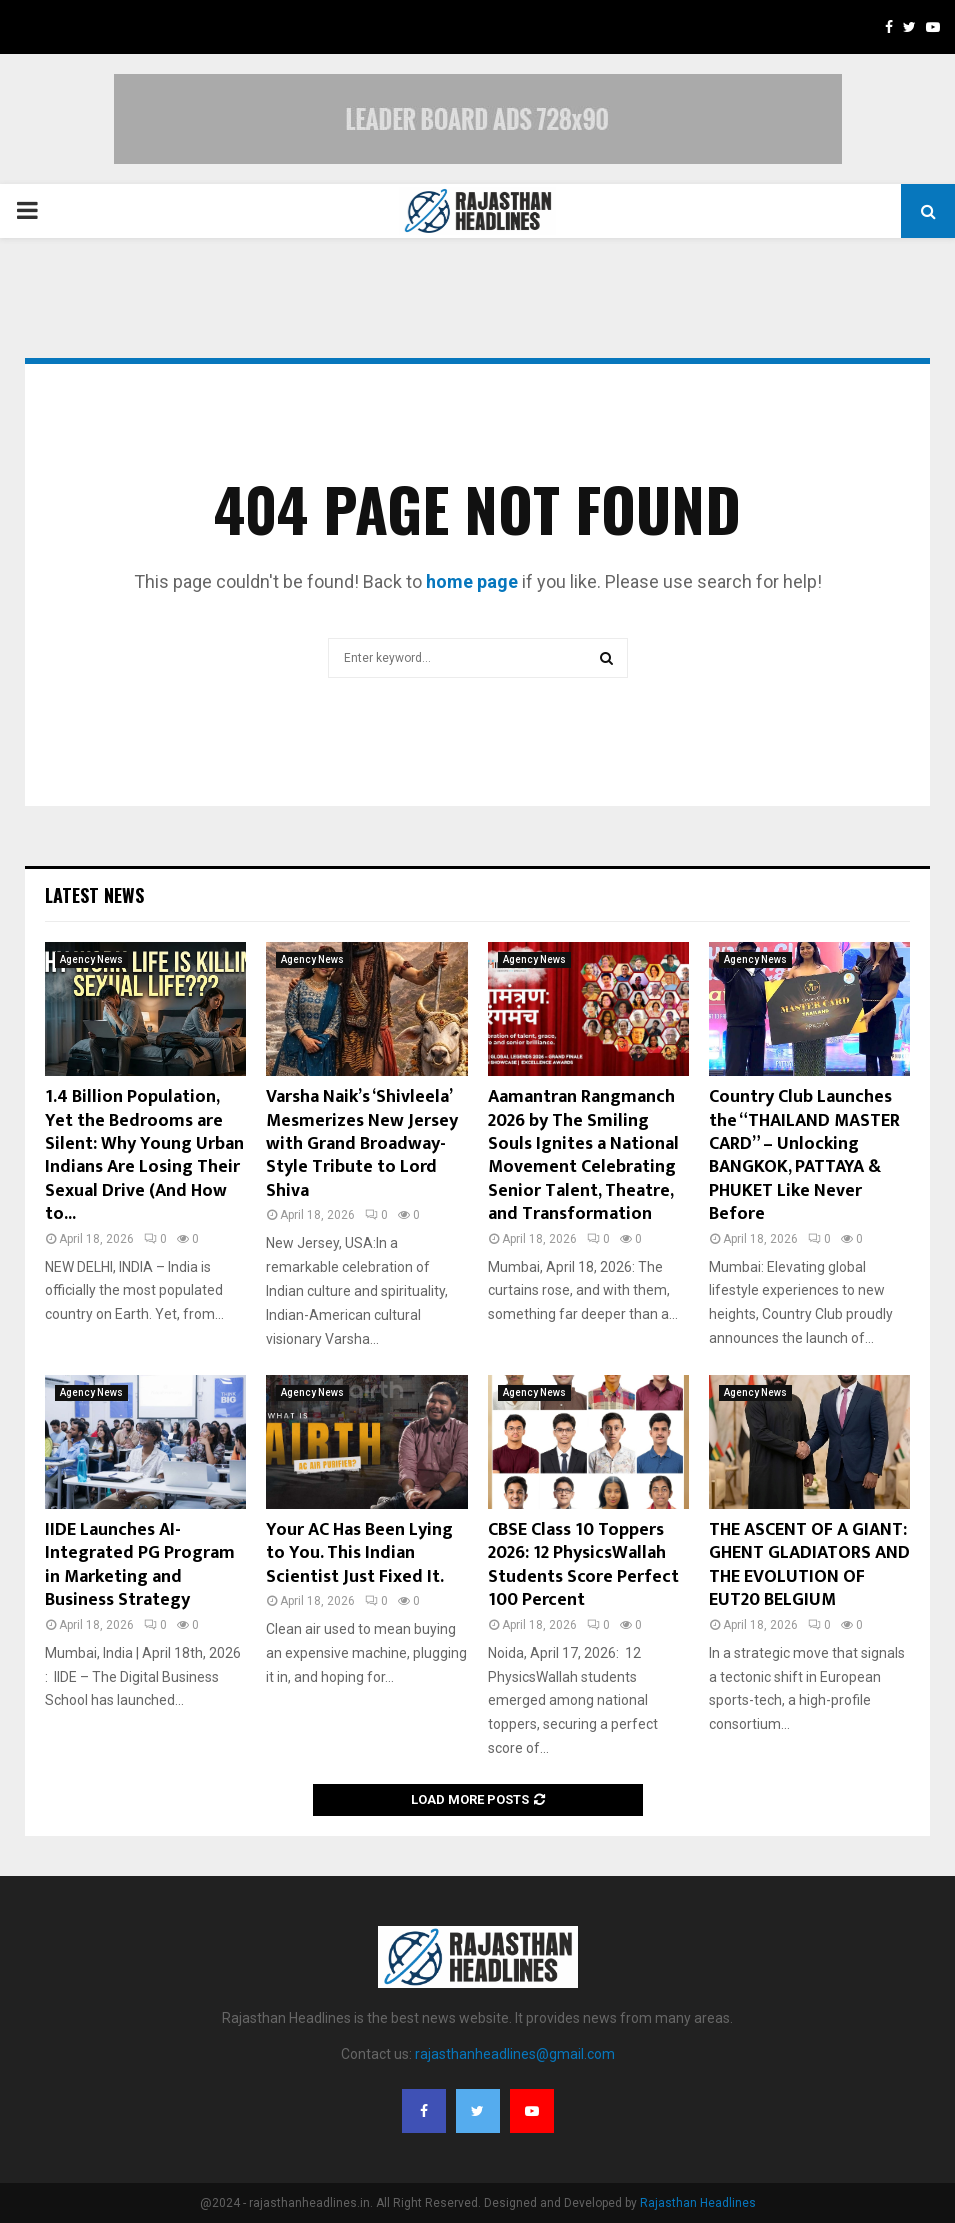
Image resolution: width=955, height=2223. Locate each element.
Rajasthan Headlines (698, 2203)
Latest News (94, 895)
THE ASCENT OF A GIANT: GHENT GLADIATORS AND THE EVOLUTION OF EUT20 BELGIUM (809, 1565)
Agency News (91, 959)
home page (472, 581)
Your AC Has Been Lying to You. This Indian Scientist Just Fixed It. (359, 1553)
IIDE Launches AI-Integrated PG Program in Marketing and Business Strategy (140, 1565)
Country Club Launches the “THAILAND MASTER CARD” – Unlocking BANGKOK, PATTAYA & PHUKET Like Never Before (804, 1155)
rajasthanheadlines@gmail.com (515, 2054)
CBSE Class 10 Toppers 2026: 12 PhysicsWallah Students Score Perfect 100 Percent (583, 1565)
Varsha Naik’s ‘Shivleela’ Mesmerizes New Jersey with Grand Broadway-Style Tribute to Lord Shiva (362, 1144)
